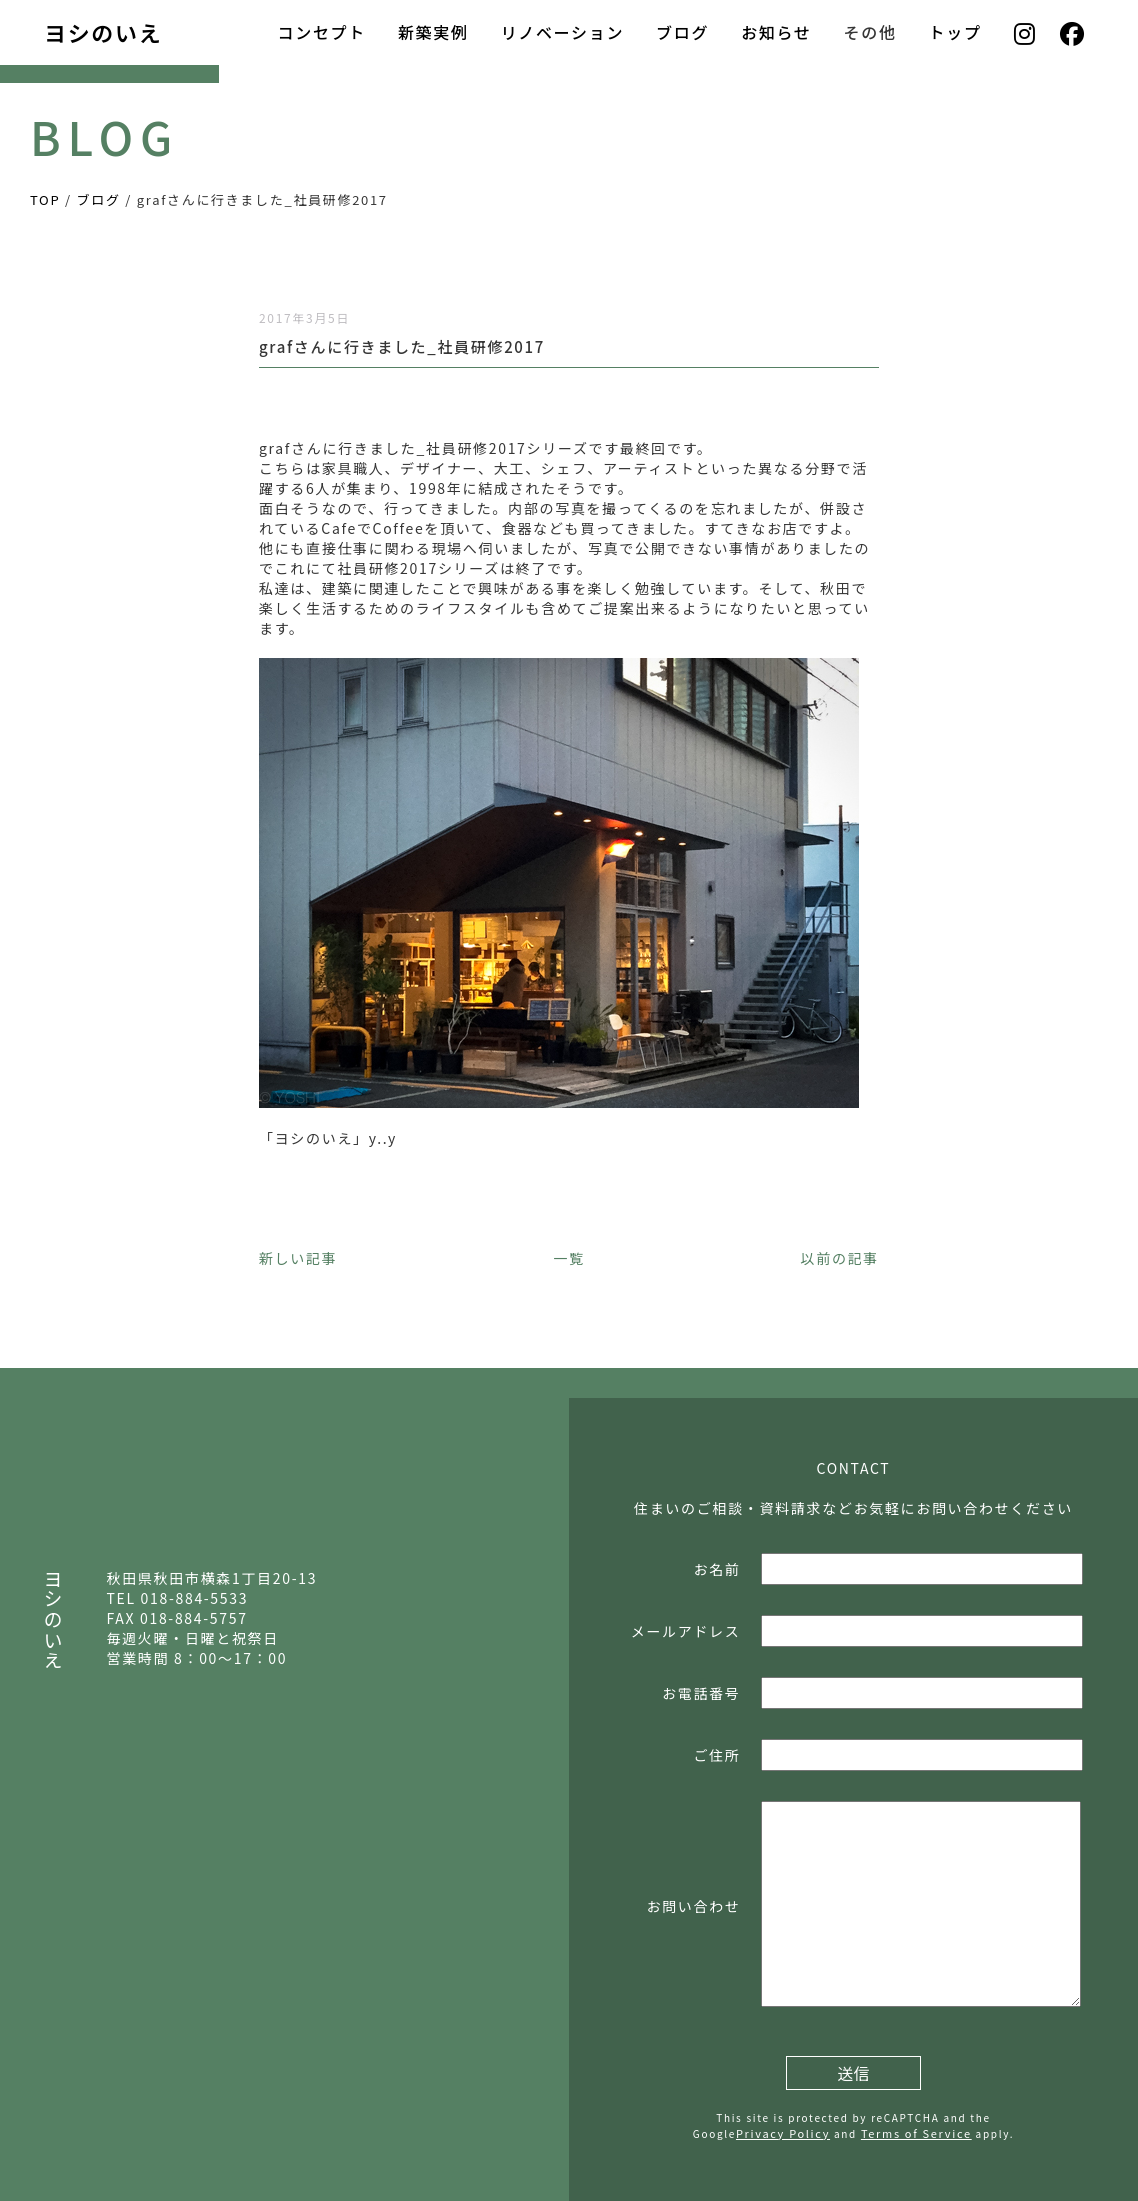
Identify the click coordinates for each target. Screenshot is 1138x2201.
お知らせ (776, 32)
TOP (45, 199)
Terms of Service (916, 2133)
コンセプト (321, 32)
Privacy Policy (783, 2133)
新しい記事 (298, 1258)
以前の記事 (840, 1258)
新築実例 (433, 32)
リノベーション (562, 32)
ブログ (682, 32)
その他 (870, 32)
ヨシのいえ (103, 32)
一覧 (568, 1258)
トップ (955, 32)
